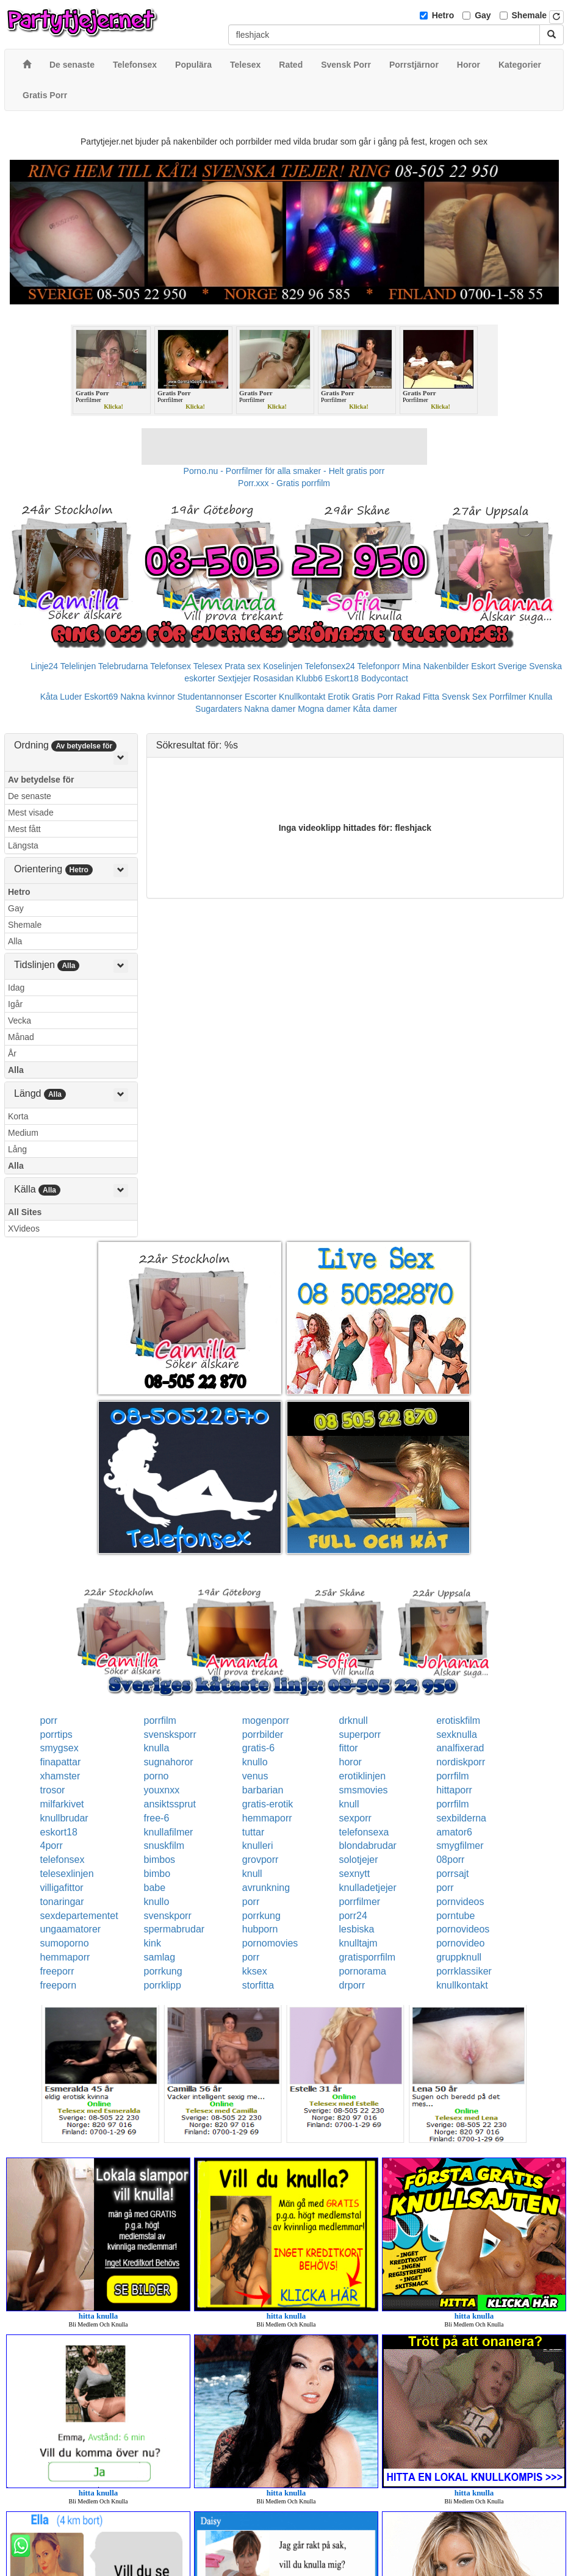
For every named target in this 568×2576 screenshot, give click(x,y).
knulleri (257, 1845)
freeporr (57, 1971)
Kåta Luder (61, 696)
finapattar (60, 1762)
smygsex (59, 1748)
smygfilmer (459, 1845)
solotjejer (358, 1859)
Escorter (260, 696)
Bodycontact (384, 678)
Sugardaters (218, 709)
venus (255, 1776)
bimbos (160, 1859)
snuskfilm (164, 1845)
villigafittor (62, 1887)
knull (349, 1804)
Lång (17, 1149)
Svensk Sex (464, 696)
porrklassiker (464, 1971)
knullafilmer (168, 1832)
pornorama (362, 1971)
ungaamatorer (70, 1929)
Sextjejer (234, 678)
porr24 (353, 1915)
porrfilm (160, 1720)
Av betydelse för (41, 779)
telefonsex (62, 1859)
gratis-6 (258, 1748)
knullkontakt (462, 1985)
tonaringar (62, 1901)
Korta (18, 1116)
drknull (353, 1720)
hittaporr (454, 1790)
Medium (23, 1133)
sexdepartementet (79, 1915)
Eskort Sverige (499, 666)
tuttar (253, 1832)
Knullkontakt (302, 696)
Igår (15, 1004)
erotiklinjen (362, 1776)
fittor (348, 1748)
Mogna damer (324, 709)
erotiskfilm (458, 1720)
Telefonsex (170, 666)
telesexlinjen (67, 1873)
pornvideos (460, 1901)
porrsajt (452, 1873)
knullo (255, 1762)
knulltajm (358, 1943)
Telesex (207, 666)
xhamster (60, 1776)
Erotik (339, 696)
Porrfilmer (508, 696)
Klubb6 (309, 678)
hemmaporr (267, 1818)
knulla (157, 1748)
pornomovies (270, 1943)
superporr (360, 1734)
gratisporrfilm (367, 1957)
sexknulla (456, 1734)
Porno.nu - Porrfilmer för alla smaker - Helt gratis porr (284, 471)
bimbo (157, 1873)
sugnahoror (168, 1762)
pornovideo (460, 1943)
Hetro (443, 15)
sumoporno (64, 1943)
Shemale (529, 15)
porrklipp (162, 1985)
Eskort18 (342, 678)
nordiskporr (460, 1762)
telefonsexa (364, 1832)
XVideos (24, 1228)
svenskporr (168, 1915)
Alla (15, 941)
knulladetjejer (368, 1887)
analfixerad (460, 1748)
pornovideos (462, 1929)
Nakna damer (269, 709)
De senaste (29, 796)
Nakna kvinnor (147, 696)
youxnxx (162, 1790)
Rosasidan (273, 678)
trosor (52, 1790)
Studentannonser (210, 696)
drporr (352, 1985)
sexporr (355, 1818)
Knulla (540, 696)
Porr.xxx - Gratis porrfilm (284, 483)
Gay (483, 15)
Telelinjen (78, 666)
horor (350, 1762)
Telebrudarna (123, 666)
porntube (455, 1915)
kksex (254, 1971)
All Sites (24, 1212)
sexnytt (354, 1873)
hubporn (260, 1929)
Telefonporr (379, 666)
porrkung (261, 1915)
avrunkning (266, 1887)
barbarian (263, 1790)
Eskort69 (101, 696)
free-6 (157, 1818)
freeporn (58, 1985)
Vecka (19, 1020)
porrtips (56, 1734)
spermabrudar (174, 1929)
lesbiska (357, 1929)
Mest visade (31, 812)
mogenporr (265, 1720)
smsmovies (363, 1790)
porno (156, 1776)
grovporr (260, 1859)
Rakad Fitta (418, 696)
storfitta (258, 1985)
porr (48, 1720)
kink (152, 1943)
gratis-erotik (267, 1804)
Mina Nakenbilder (436, 666)
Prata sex (243, 666)
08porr (450, 1859)
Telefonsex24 (329, 666)
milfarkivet (62, 1804)
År (12, 1053)
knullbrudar (64, 1818)
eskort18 (58, 1832)
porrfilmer (360, 1901)
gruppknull (458, 1957)
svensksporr (170, 1734)
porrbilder (263, 1734)
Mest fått (24, 829)
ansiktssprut (170, 1804)
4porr (51, 1845)
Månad (21, 1037)
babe (155, 1887)
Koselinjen (283, 666)
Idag (16, 987)
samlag (160, 1957)
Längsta (23, 845)
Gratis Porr (373, 696)
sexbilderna (461, 1818)
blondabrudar (368, 1845)
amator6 (454, 1832)
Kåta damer (375, 709)
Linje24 (44, 666)
